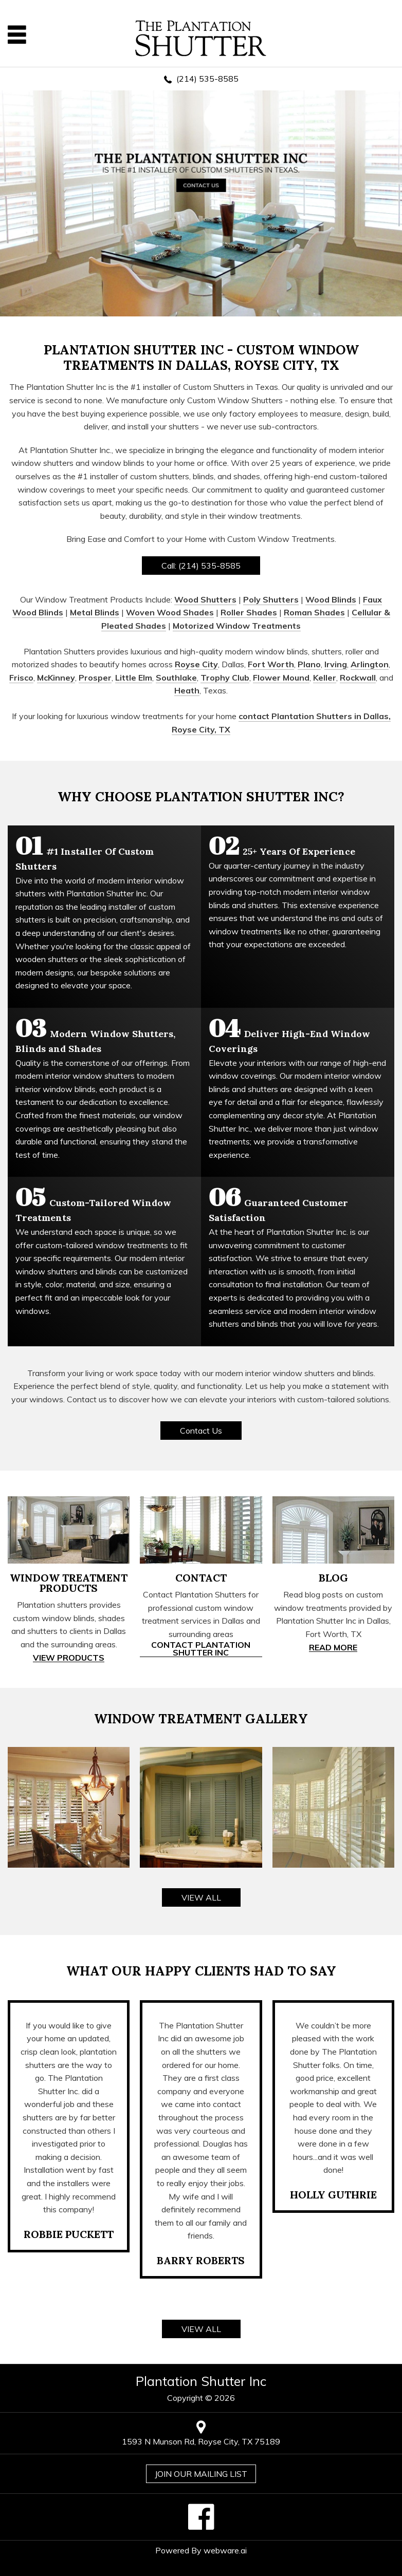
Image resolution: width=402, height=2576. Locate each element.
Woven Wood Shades (170, 612)
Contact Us (201, 1430)
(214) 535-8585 (207, 78)
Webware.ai (225, 2550)
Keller (324, 677)
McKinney (56, 677)
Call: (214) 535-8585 (201, 565)
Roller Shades (249, 612)
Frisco (21, 677)
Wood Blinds (330, 599)
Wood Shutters (205, 599)
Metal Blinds (94, 612)
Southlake (176, 677)
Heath (186, 690)
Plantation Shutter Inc (201, 2381)
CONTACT (201, 1577)
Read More (333, 1648)
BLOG (333, 1577)
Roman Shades (314, 612)
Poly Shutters (271, 599)
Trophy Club (224, 677)
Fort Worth (271, 664)
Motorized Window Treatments (237, 626)
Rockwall (358, 677)
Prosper (95, 677)
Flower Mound (281, 677)
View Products (68, 1658)
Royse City (196, 664)
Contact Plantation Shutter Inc (200, 1649)
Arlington (370, 664)
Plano (309, 664)
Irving (335, 664)
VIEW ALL (201, 1897)
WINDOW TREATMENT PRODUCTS (68, 1582)
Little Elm (133, 677)
